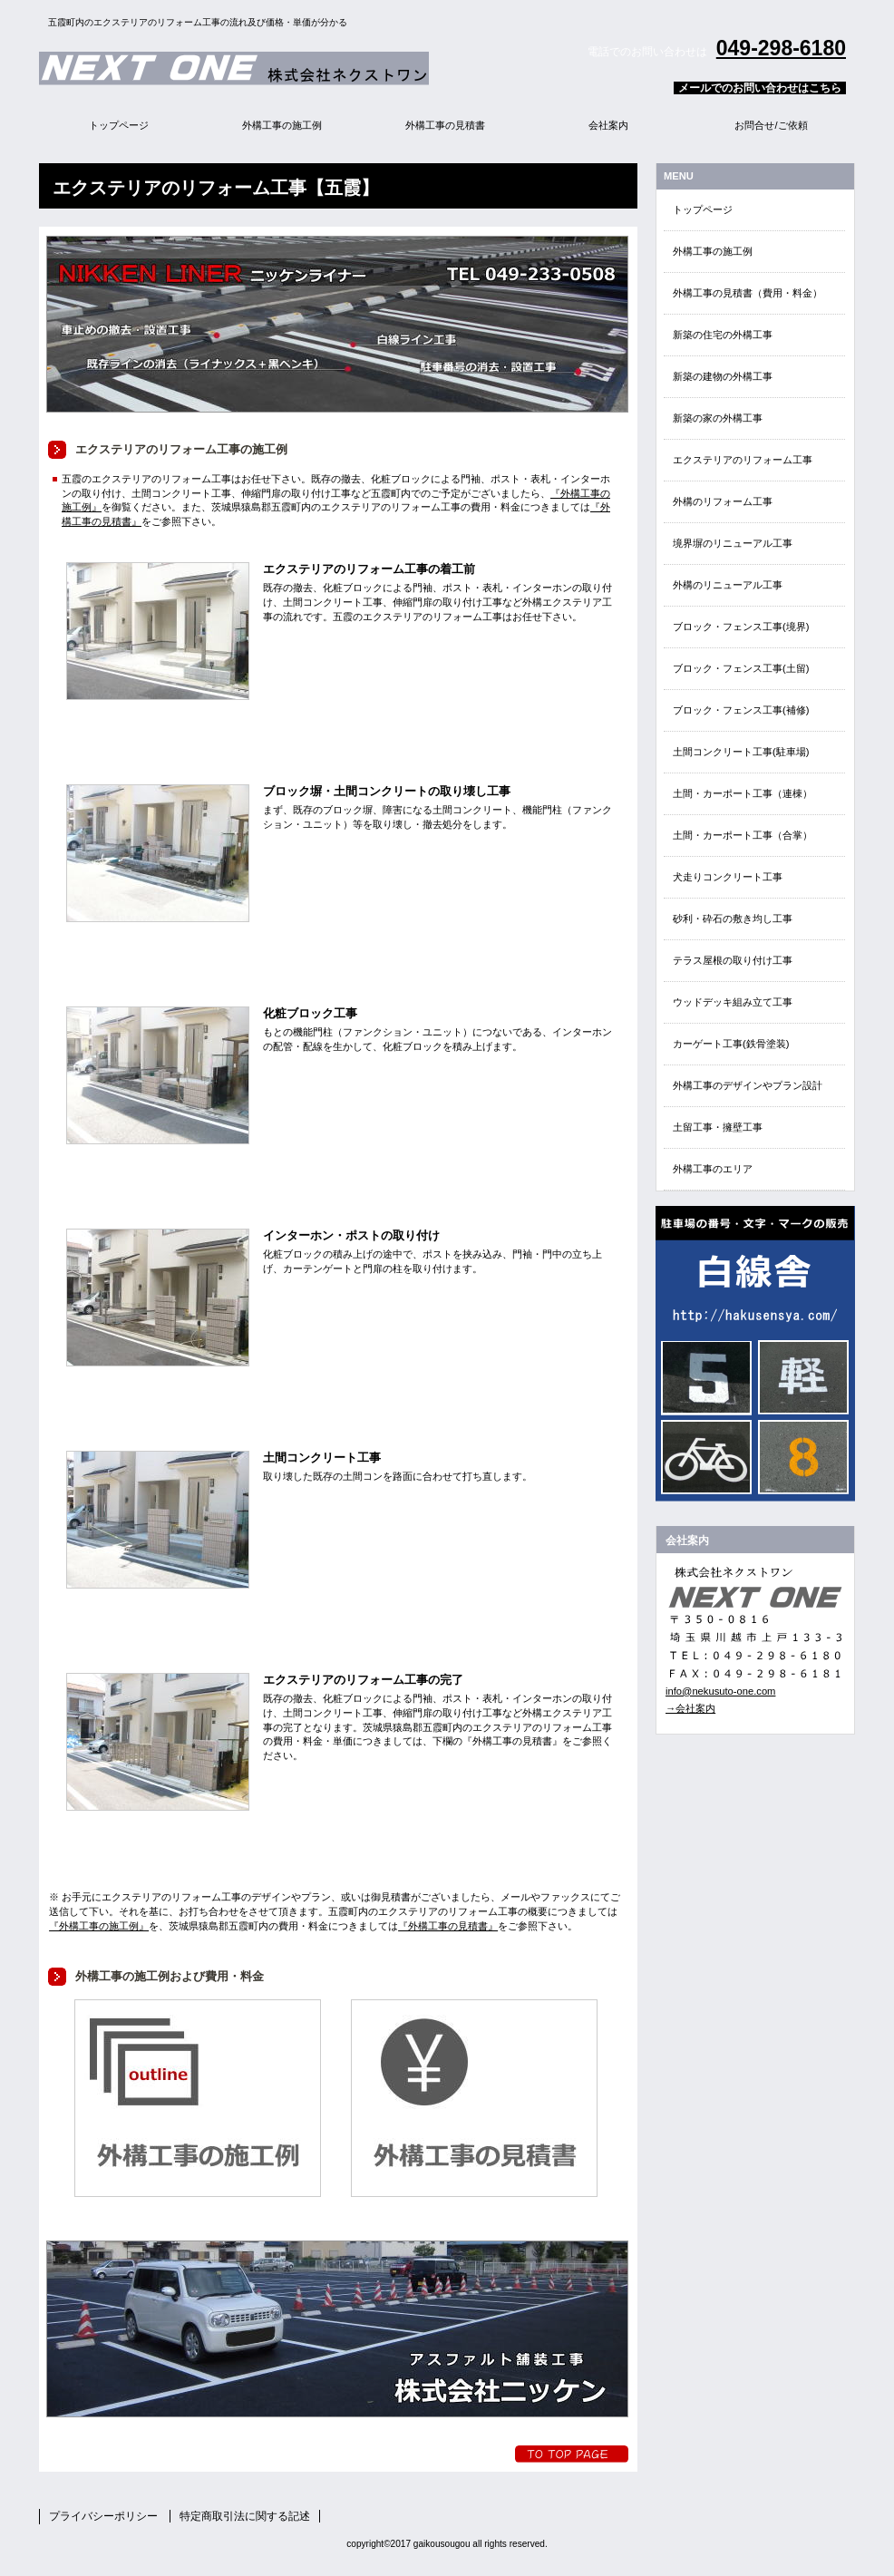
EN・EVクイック (755, 1354)
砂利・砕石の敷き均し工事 (732, 918)
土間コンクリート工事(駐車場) (741, 751)
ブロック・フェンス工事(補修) (741, 710)
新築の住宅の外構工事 (723, 334)
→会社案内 (690, 1708)
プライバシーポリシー (103, 2516)
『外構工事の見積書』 (448, 1925)
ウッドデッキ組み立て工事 (732, 1001)
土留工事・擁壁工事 (718, 1127)
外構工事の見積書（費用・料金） (747, 292)
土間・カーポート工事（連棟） (742, 793)
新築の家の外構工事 (718, 418)
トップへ (571, 2454)
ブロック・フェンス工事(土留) (741, 668)
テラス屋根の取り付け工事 (732, 960)
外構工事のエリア (713, 1168)
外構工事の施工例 (713, 251)
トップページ (703, 209)
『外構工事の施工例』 (99, 1925)
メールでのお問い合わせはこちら (759, 88)
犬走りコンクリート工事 (727, 876)
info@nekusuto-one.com (720, 1691)
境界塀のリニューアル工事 (732, 543)
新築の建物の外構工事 (723, 376)
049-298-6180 (781, 48)
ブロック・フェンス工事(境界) (741, 626)
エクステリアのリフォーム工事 (742, 459)
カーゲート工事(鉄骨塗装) (731, 1043)
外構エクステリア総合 (265, 68)
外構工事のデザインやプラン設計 (747, 1085)
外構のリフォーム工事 (723, 501)
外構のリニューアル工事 (727, 584)
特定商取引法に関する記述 (245, 2516)
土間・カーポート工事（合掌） (742, 835)
